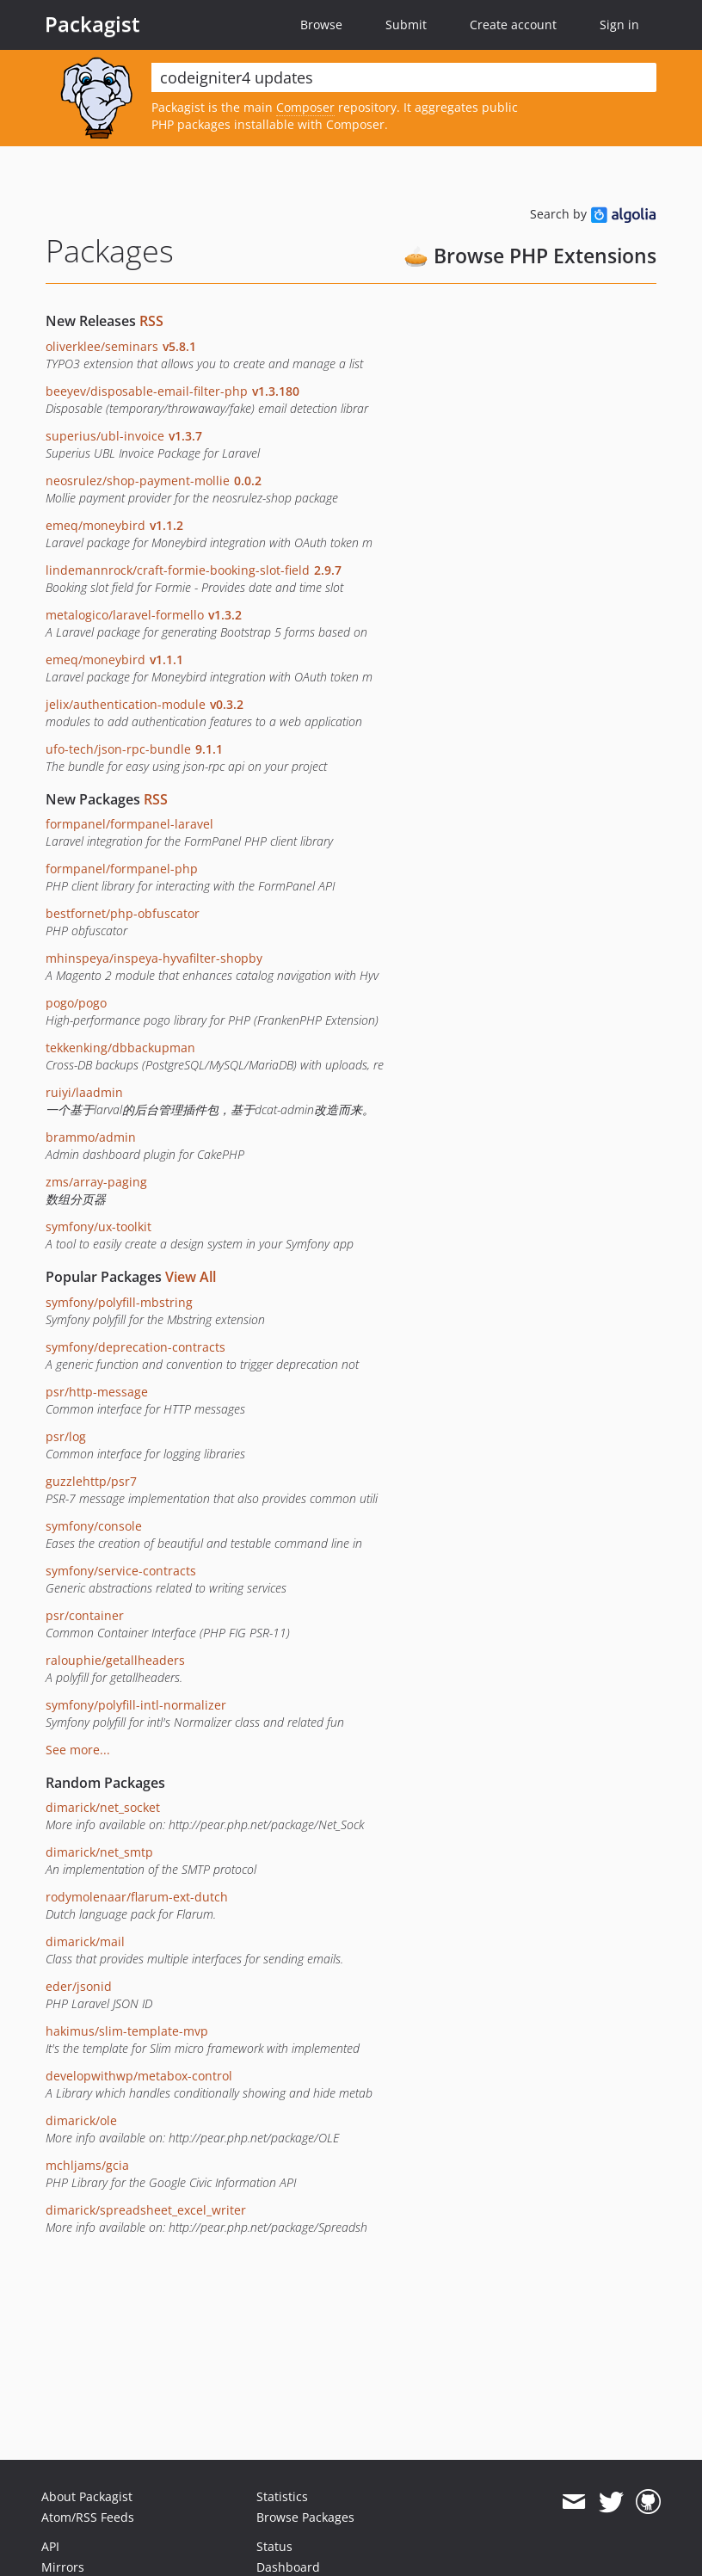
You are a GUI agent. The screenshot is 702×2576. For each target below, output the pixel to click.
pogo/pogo (76, 1003)
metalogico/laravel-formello (144, 615)
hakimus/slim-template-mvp (127, 2031)
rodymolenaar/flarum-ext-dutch (137, 1897)
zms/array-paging (96, 1182)
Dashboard (288, 2567)
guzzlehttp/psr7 (91, 1481)
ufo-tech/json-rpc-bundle (134, 749)
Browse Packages (305, 2517)
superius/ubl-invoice (124, 436)
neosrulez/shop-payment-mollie (154, 480)
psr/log (66, 1436)
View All (190, 1276)
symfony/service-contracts (121, 1570)
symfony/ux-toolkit (98, 1226)
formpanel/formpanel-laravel (129, 824)
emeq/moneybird (114, 525)
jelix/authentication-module (144, 704)
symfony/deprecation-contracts (135, 1347)
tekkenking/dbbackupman (120, 1047)
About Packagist (86, 2496)
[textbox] (403, 77)
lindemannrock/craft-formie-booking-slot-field (194, 570)
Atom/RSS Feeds (87, 2517)
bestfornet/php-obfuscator (123, 913)
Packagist (92, 24)
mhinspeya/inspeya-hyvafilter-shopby (154, 958)
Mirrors (62, 2567)
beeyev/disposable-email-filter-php (172, 391)
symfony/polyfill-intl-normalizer (136, 1705)
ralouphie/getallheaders (115, 1660)
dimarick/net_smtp (99, 1852)
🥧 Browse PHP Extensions (529, 255)
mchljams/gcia (87, 2165)
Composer (305, 107)
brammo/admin (91, 1137)
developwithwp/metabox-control (139, 2076)
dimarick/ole (81, 2120)
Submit (406, 24)
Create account (513, 24)
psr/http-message (97, 1392)
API (50, 2546)
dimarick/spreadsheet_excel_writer (146, 2210)
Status (274, 2546)
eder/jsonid (79, 1986)
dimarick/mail (85, 1941)
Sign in (619, 24)
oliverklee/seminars (121, 346)
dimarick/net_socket (103, 1807)
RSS (151, 320)
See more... (78, 1749)
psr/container (85, 1615)
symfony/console (94, 1526)
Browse (321, 24)
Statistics (282, 2496)
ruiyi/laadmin (84, 1092)
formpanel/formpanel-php (122, 868)
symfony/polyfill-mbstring (119, 1302)
